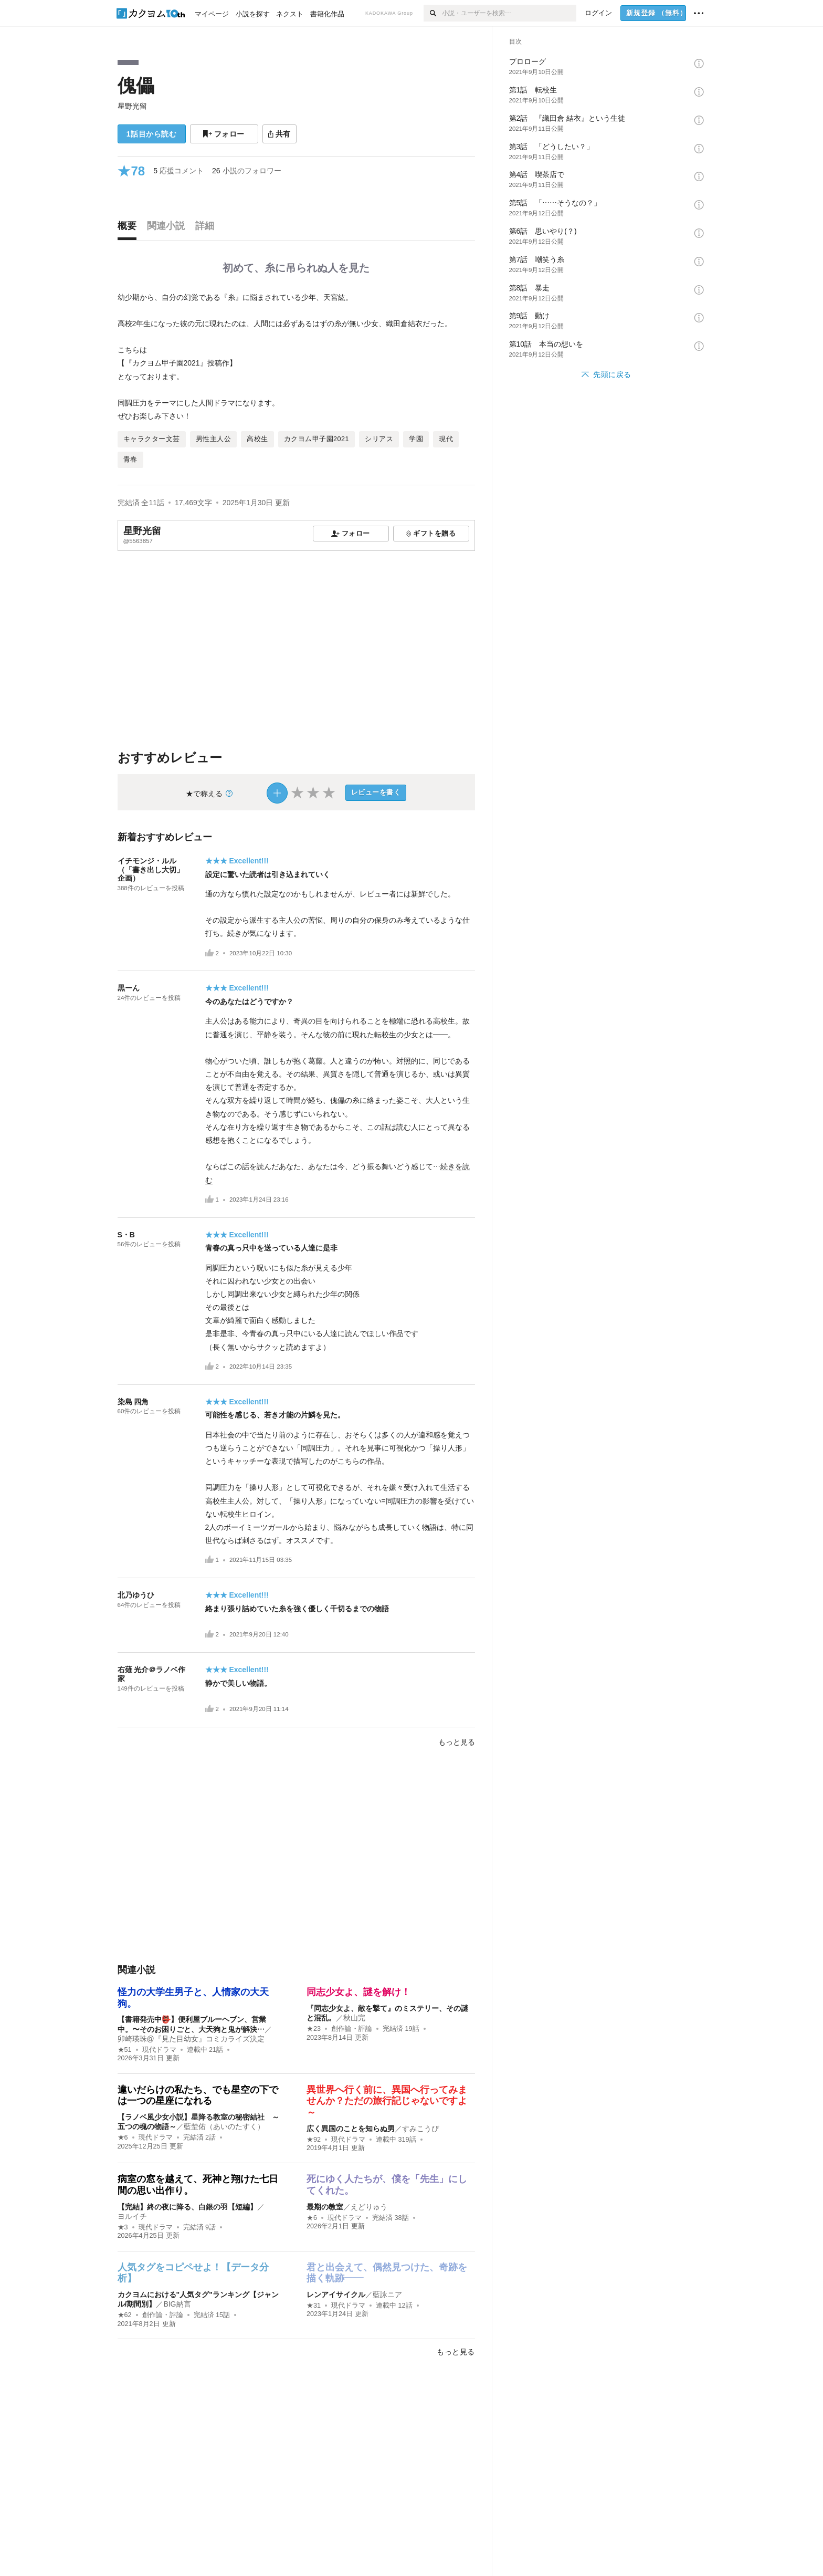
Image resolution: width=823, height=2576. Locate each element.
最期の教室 (325, 2207)
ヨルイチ (132, 2216)
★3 (123, 2227)
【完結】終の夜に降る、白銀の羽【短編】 (187, 2207)
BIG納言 (177, 2304)
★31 (314, 2305)
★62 (125, 2315)
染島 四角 (133, 1401)
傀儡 (136, 85)
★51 (125, 2049)
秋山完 (354, 2018)
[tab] (130, 228)
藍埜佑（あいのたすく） (224, 2126)
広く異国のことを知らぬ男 (351, 2128)
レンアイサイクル (336, 2294)
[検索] (433, 13)
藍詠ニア (387, 2294)
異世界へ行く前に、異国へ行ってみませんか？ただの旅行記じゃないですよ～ (387, 2101)
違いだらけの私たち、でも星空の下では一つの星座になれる (198, 2095)
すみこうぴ (420, 2128)
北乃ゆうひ (136, 1595)
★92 (314, 2139)
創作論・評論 (351, 2028)
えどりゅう (369, 2207)
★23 (314, 2028)
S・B (130, 1234)
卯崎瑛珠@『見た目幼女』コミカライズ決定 (191, 2039)
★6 (123, 2137)
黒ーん (129, 988)
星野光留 (132, 106)
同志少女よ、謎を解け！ (358, 1992)
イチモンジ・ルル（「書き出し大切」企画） (151, 870)
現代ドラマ (159, 2049)
